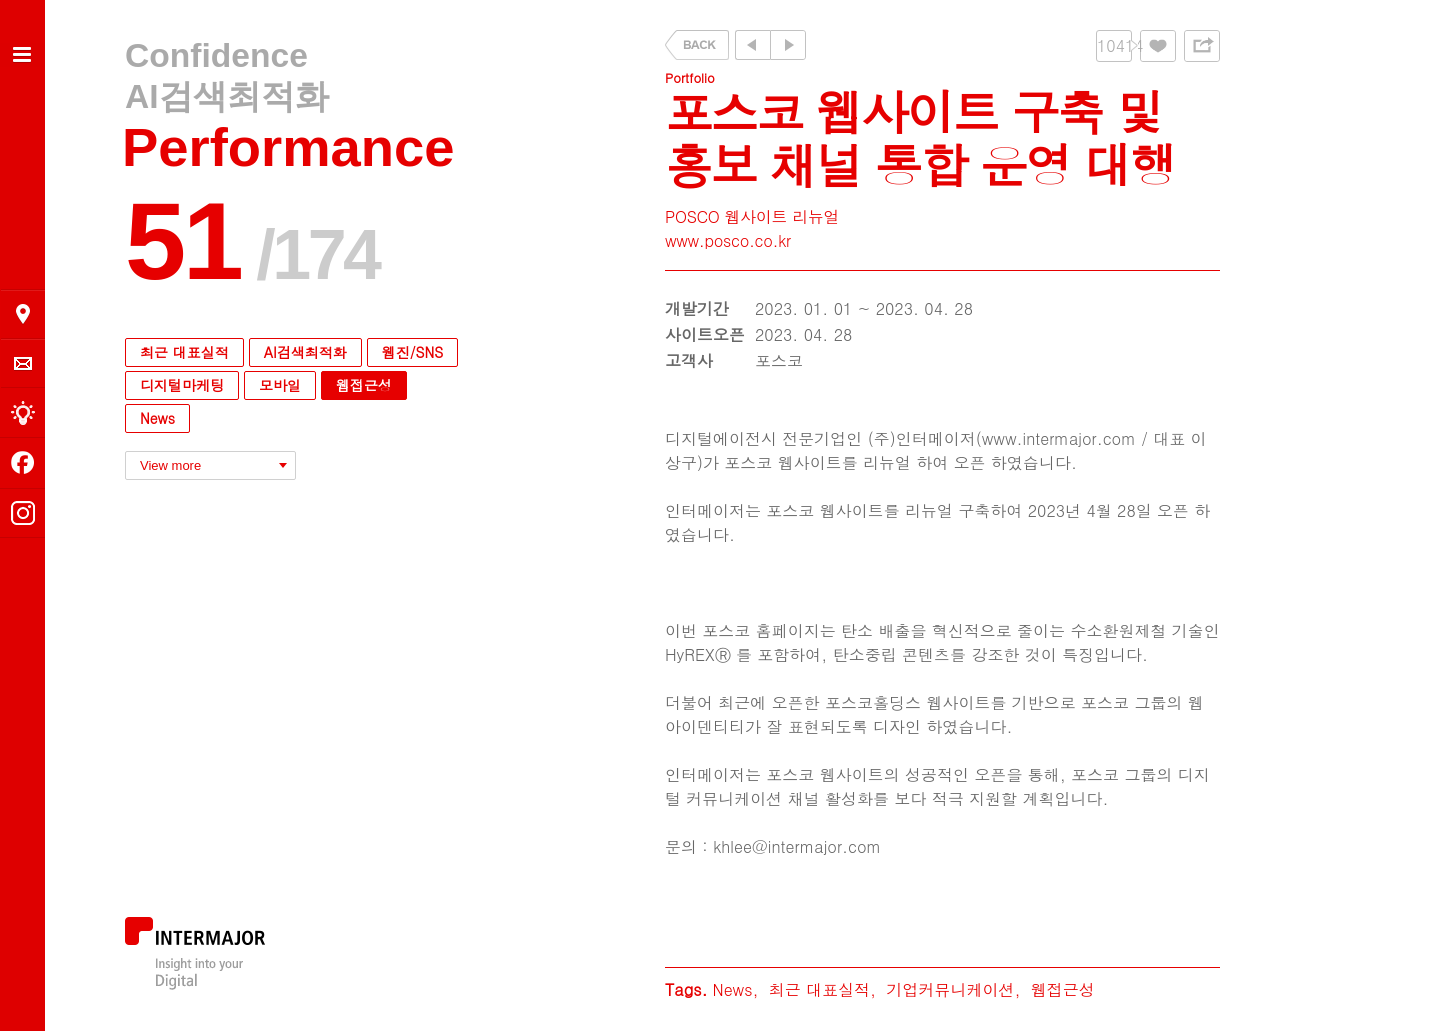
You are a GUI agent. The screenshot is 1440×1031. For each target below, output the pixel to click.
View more (170, 465)
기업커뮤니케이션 (950, 989)
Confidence (216, 55)
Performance (288, 147)
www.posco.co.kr (728, 240)
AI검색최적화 (227, 96)
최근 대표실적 (184, 352)
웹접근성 (364, 385)
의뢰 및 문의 (23, 363)
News (157, 418)
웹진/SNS (412, 352)
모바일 (280, 385)
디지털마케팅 (182, 385)
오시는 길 (23, 314)
